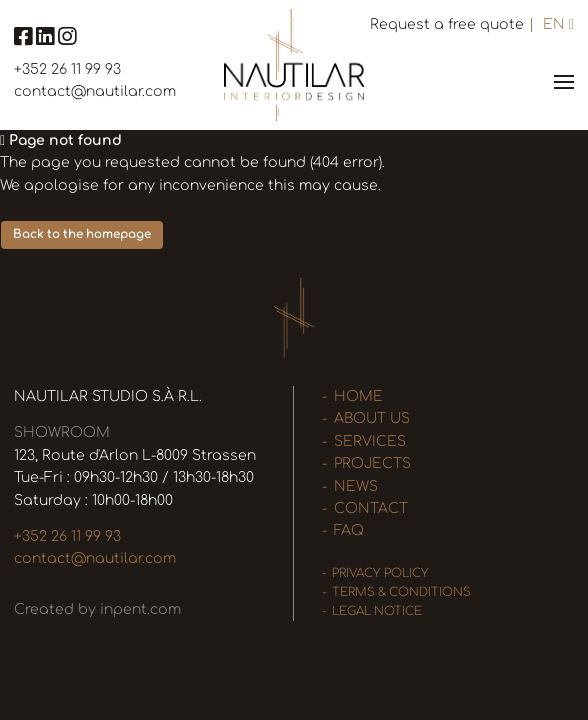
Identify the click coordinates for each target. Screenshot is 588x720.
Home (358, 396)
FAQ (349, 530)
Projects (372, 463)
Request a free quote (447, 24)
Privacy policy (380, 573)
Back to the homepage (82, 234)
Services (370, 441)
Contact (371, 508)
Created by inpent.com (97, 609)
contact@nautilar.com (95, 91)
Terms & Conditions (401, 592)
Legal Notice (377, 611)
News (356, 486)
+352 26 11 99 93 (67, 69)
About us (372, 418)
